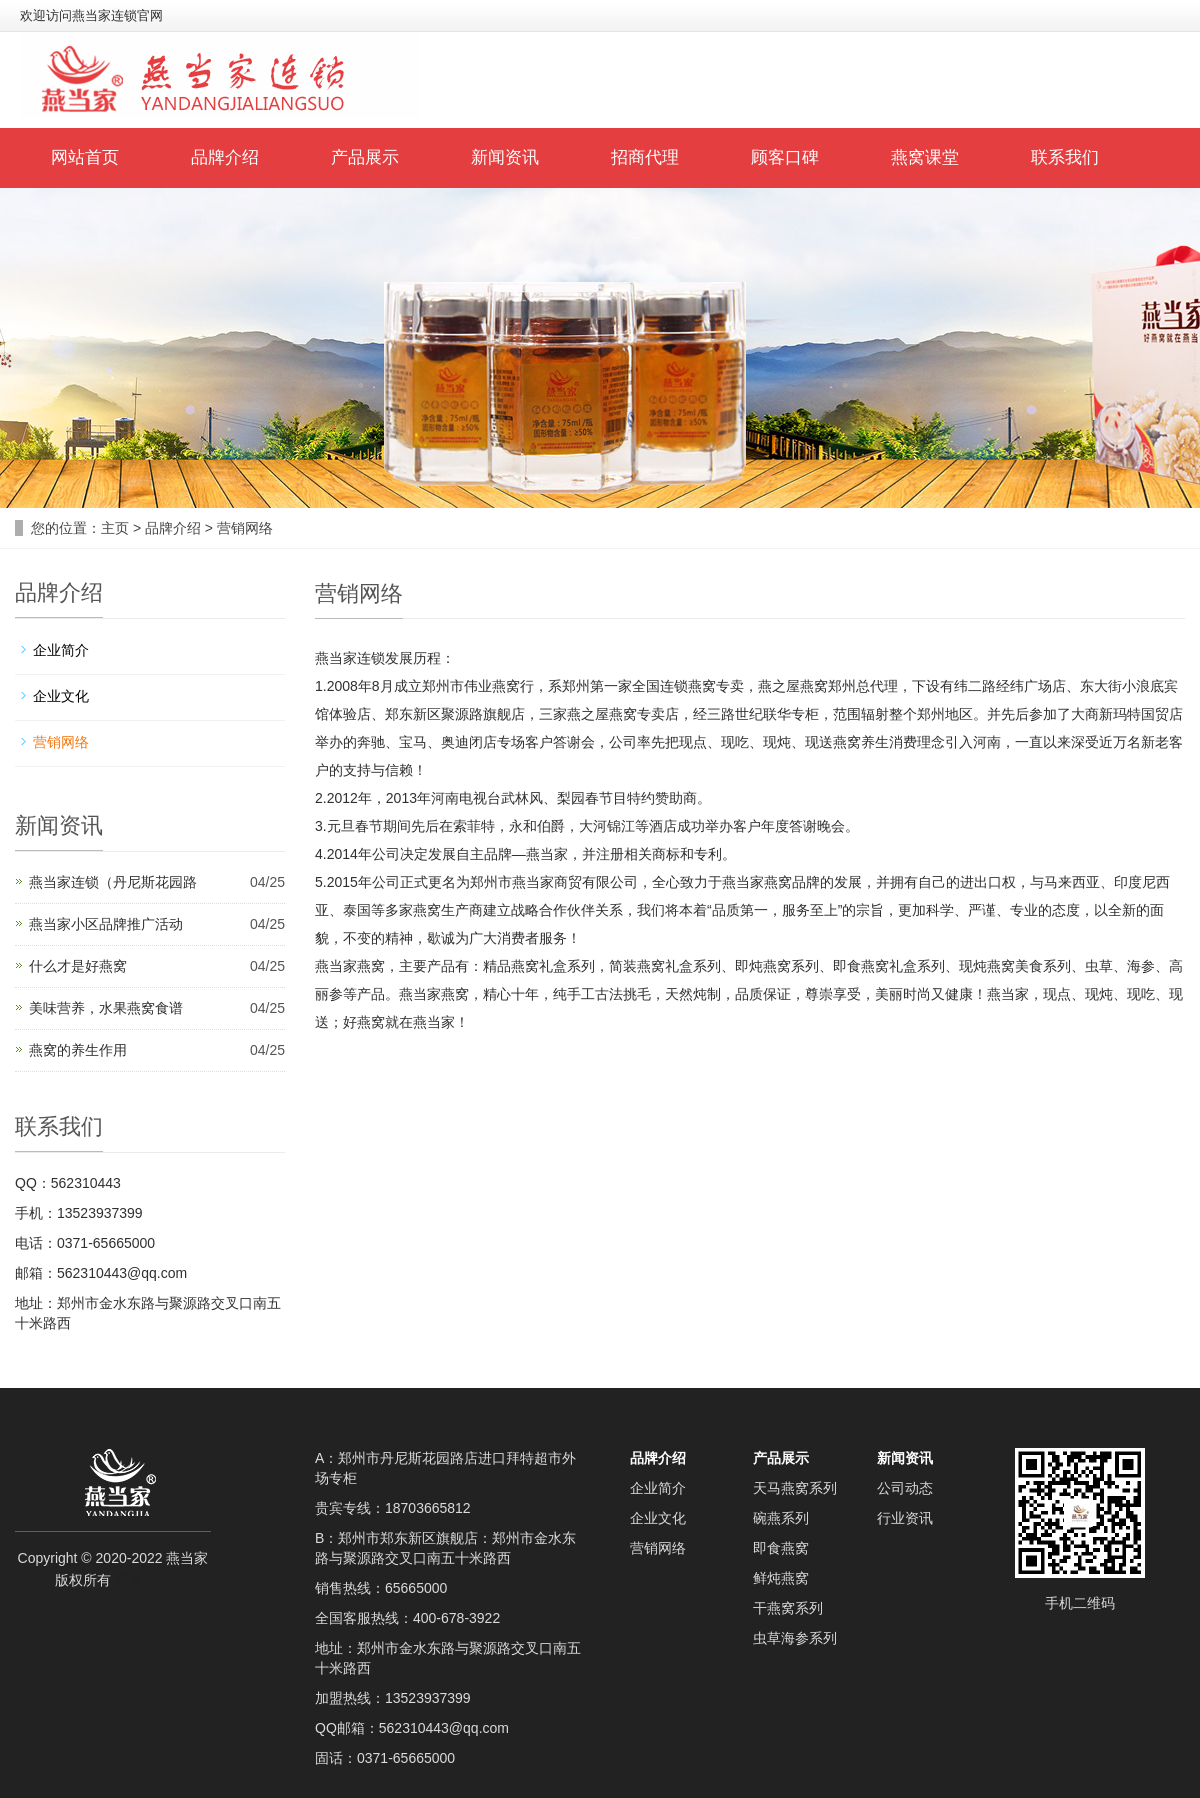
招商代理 (645, 157)
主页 (115, 528)
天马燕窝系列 (795, 1488)
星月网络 (143, 1580)
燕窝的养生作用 (78, 1050)
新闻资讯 (505, 157)
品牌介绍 (225, 157)
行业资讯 (905, 1518)
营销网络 (245, 528)
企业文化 (61, 696)
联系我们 (1065, 157)
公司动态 (905, 1488)
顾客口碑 (785, 157)
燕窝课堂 (925, 157)
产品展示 (365, 157)
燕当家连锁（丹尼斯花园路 (113, 882)
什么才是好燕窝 (78, 966)
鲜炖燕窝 (781, 1578)
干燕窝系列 (788, 1608)
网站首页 (85, 157)
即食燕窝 (781, 1548)
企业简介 (61, 650)
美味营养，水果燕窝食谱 (106, 1008)
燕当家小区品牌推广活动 (106, 924)
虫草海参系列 (795, 1638)
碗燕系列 (781, 1518)
